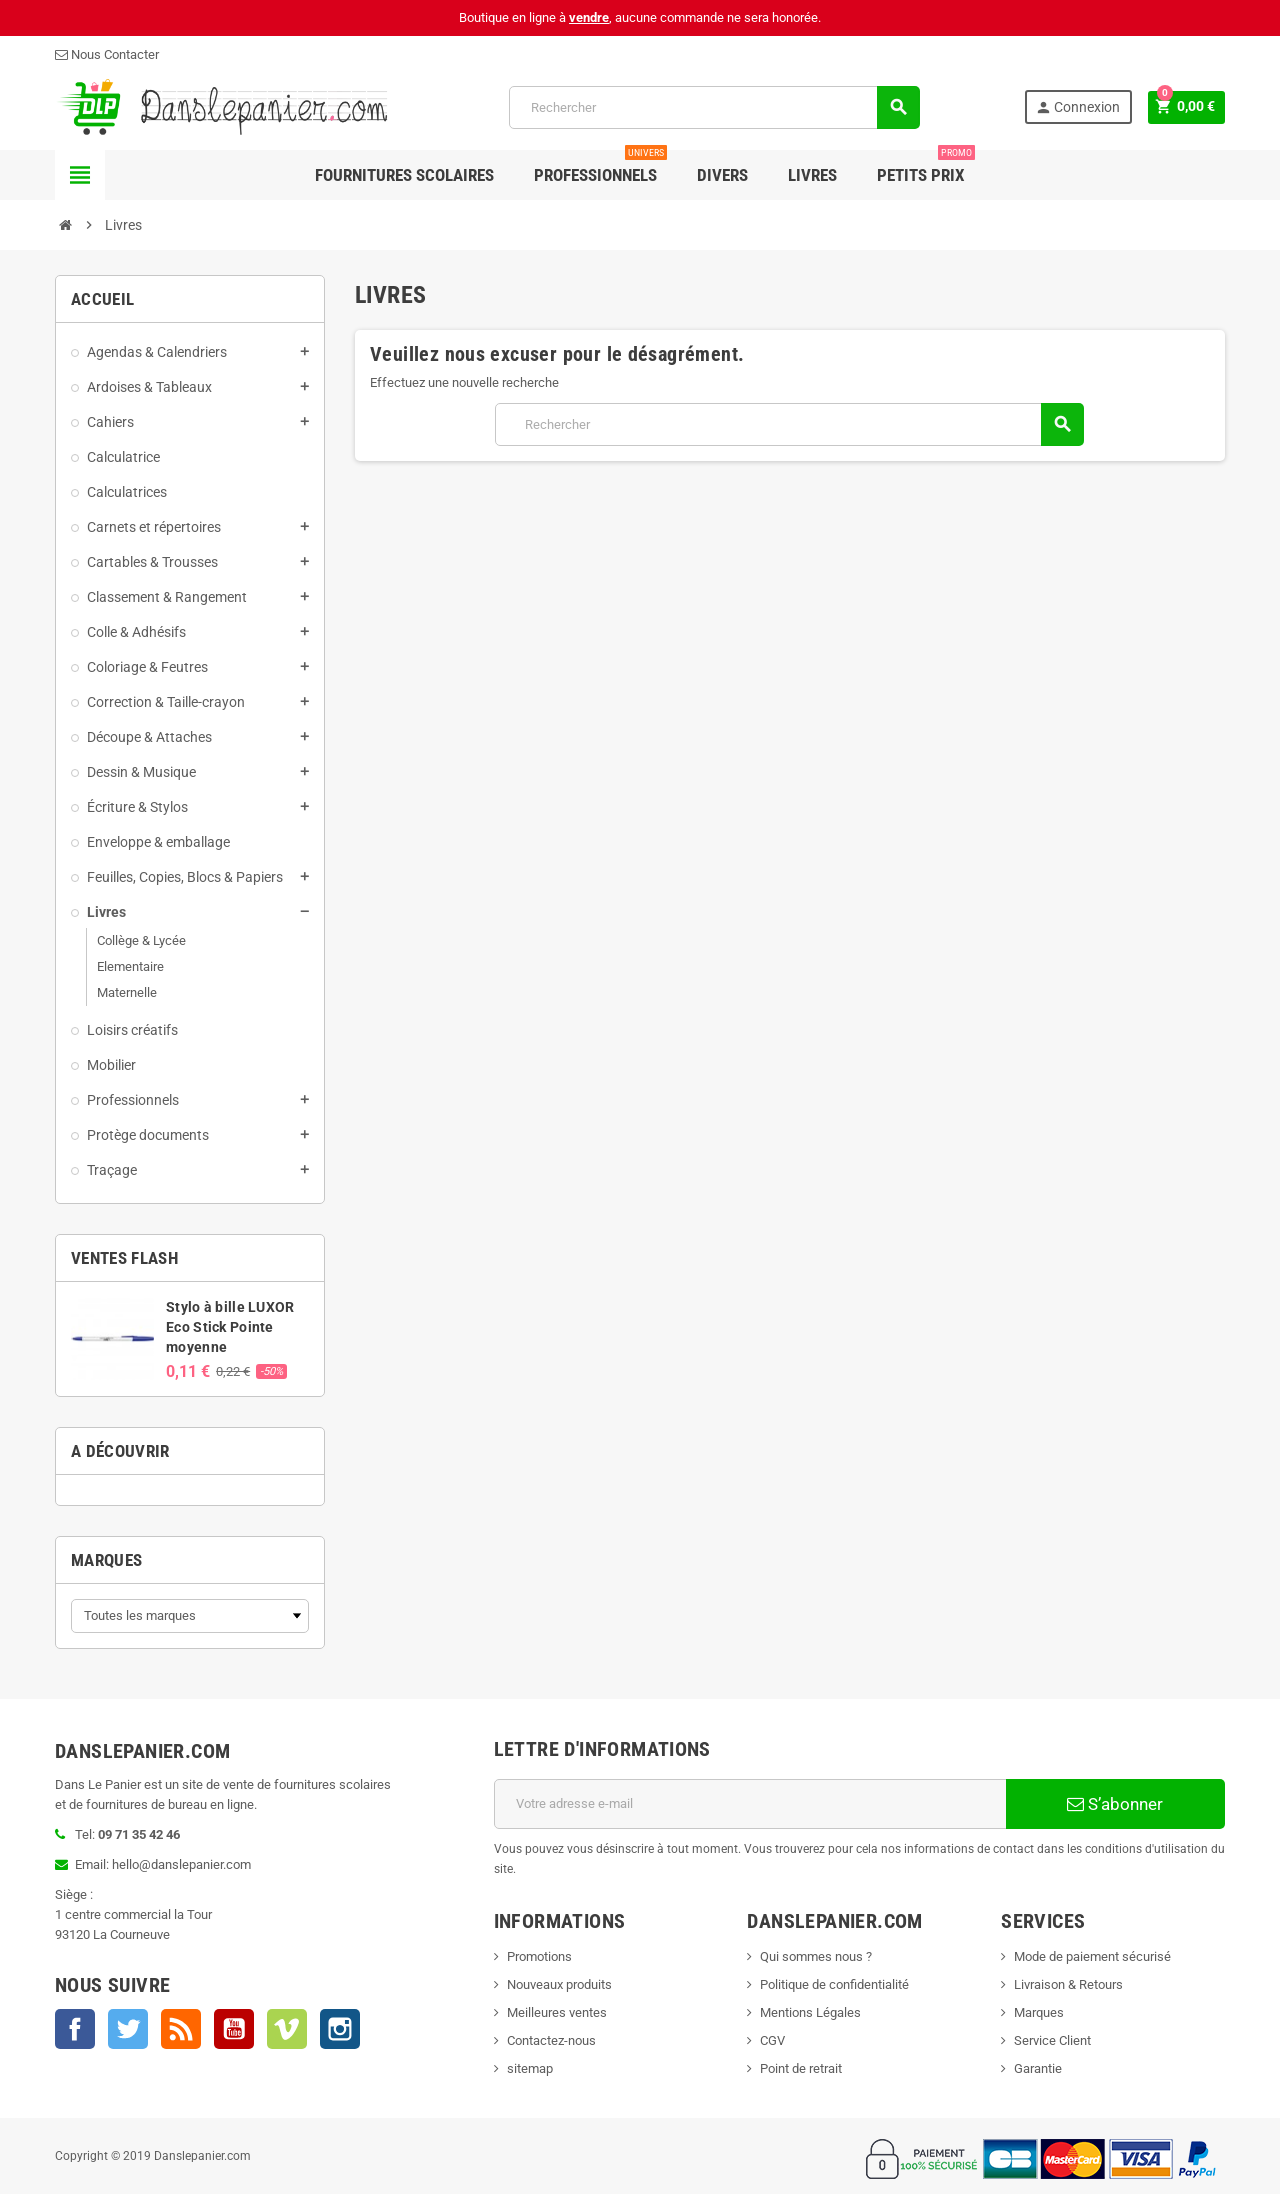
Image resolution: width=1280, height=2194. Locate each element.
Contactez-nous (551, 2040)
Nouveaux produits (559, 1984)
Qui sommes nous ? (816, 1956)
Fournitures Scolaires (404, 175)
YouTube (234, 2029)
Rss (181, 2029)
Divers (722, 175)
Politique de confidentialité (834, 1984)
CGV (772, 2040)
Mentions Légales (810, 2012)
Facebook (75, 2029)
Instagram (340, 2029)
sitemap (530, 2068)
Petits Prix (926, 167)
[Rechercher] (713, 107)
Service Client (1052, 2040)
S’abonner (1115, 1804)
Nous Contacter (107, 54)
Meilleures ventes (557, 2012)
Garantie (1038, 2068)
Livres (812, 175)
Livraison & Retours (1068, 1984)
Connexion (1076, 107)
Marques (106, 1560)
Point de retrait (801, 2068)
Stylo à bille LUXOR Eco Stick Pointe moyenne (230, 1327)
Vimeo (287, 2029)
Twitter (128, 2029)
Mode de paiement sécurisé (1092, 1956)
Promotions (539, 1956)
